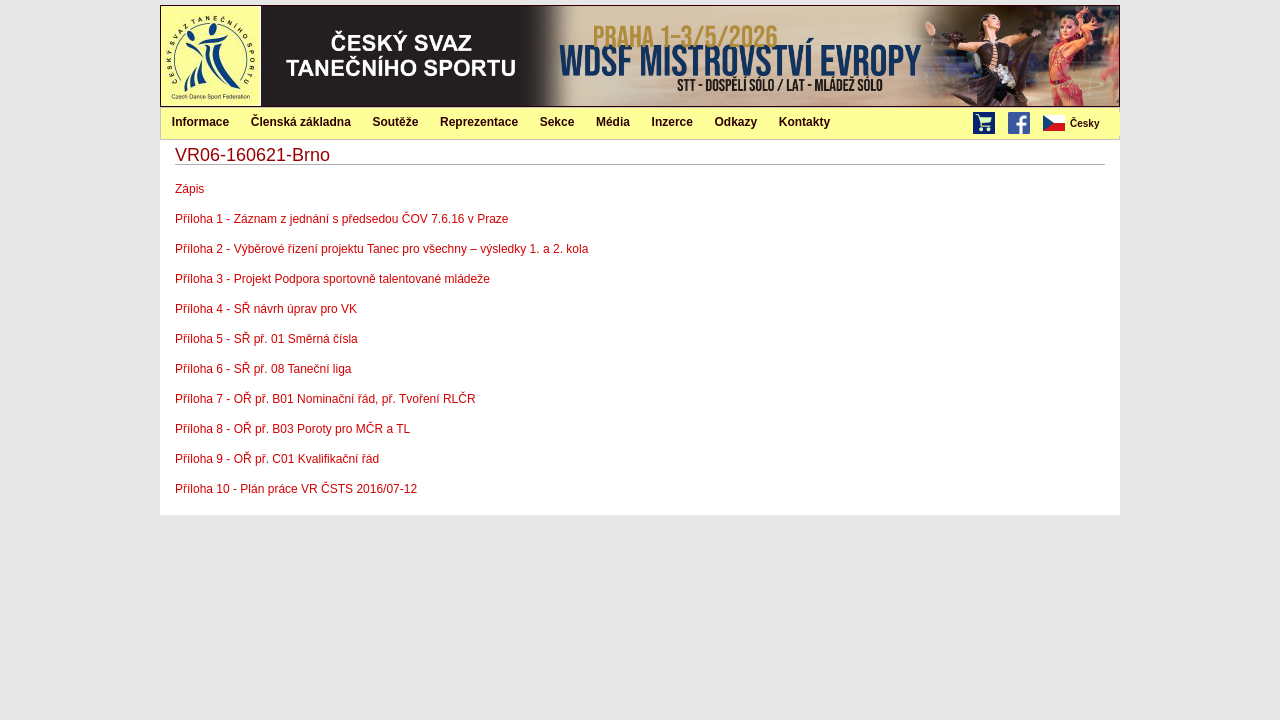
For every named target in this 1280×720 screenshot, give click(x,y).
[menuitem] (1080, 124)
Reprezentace (479, 122)
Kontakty (804, 122)
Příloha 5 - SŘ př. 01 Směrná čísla (266, 339)
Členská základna (301, 122)
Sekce (557, 122)
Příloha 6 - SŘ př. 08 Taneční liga (263, 369)
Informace (200, 122)
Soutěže (395, 122)
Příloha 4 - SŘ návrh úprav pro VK (266, 309)
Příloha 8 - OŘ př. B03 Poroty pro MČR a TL (292, 429)
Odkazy (736, 122)
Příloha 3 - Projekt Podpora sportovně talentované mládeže (332, 279)
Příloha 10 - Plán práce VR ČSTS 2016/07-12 (299, 489)
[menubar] (1080, 124)
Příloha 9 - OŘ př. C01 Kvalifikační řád (277, 459)
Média (613, 122)
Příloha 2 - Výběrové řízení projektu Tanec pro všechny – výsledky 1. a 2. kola (381, 249)
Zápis (189, 189)
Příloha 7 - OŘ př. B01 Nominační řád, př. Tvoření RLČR (325, 399)
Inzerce (672, 122)
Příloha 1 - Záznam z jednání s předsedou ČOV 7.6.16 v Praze (342, 219)
